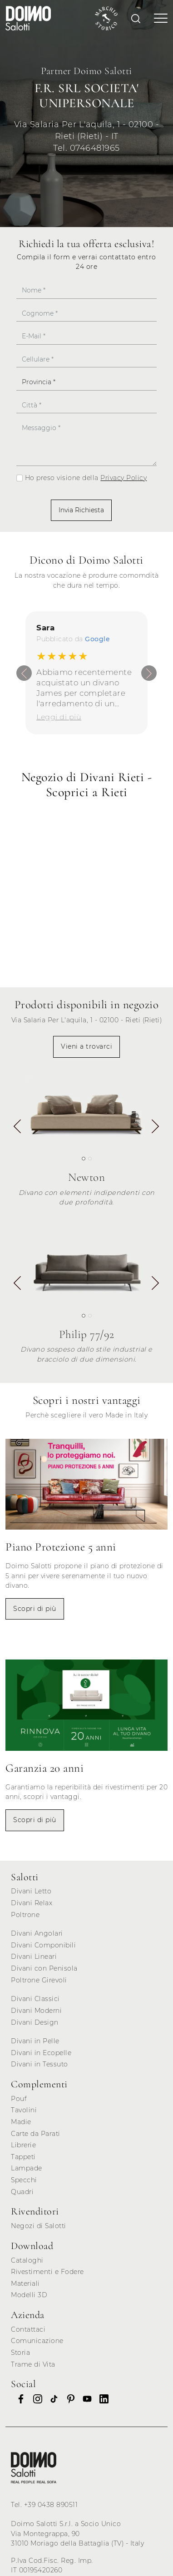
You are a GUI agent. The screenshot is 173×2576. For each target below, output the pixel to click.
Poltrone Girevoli (39, 1980)
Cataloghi (27, 2260)
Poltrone (25, 1915)
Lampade (26, 2168)
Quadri (22, 2192)
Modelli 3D (29, 2295)
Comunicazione (37, 2341)
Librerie (23, 2145)
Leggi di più (58, 717)
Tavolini (24, 2110)
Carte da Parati (35, 2134)
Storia (20, 2352)
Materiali (25, 2283)
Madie (21, 2122)
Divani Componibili (43, 1945)
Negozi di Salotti (38, 2226)
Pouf (18, 2099)
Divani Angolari (37, 1933)
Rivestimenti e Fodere (47, 2272)
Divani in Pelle (35, 2041)
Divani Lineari (34, 1956)
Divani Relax (31, 1903)
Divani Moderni (36, 2010)
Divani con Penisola (44, 1968)
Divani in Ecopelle (41, 2053)
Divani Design (35, 2022)
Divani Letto (31, 1891)
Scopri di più (34, 1609)
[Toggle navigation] (158, 18)
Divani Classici (35, 1999)
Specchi (24, 2180)
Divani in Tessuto (39, 2064)
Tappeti (23, 2157)
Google (97, 639)
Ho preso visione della (86, 478)
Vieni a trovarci (86, 1046)
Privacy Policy (123, 478)
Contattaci (28, 2329)
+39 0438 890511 (51, 2505)
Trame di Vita (33, 2364)
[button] (155, 1127)
